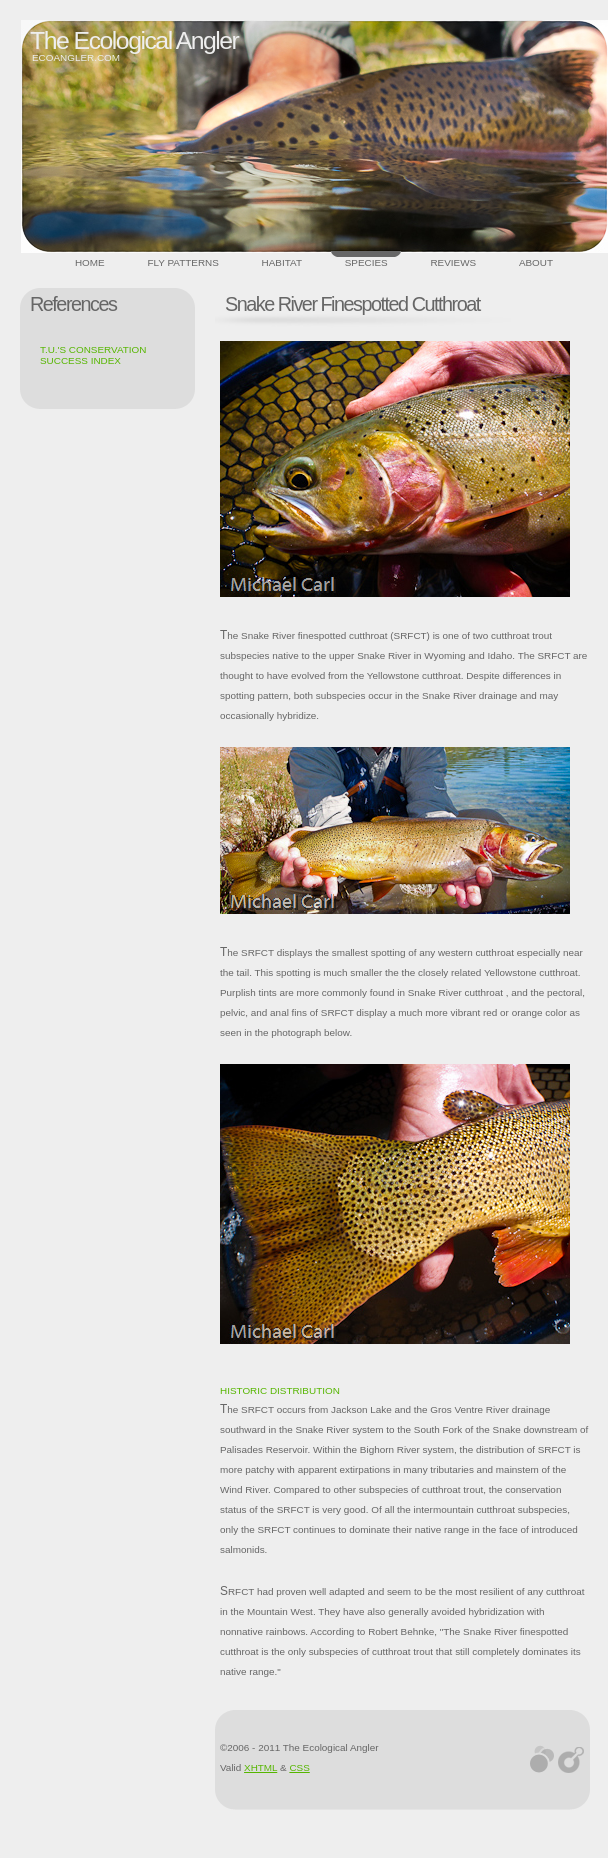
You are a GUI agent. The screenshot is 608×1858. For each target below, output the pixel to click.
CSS (299, 1767)
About (536, 262)
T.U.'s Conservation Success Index (93, 355)
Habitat (282, 262)
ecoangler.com (76, 57)
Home (90, 262)
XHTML (260, 1767)
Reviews (453, 262)
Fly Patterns (182, 262)
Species (366, 262)
